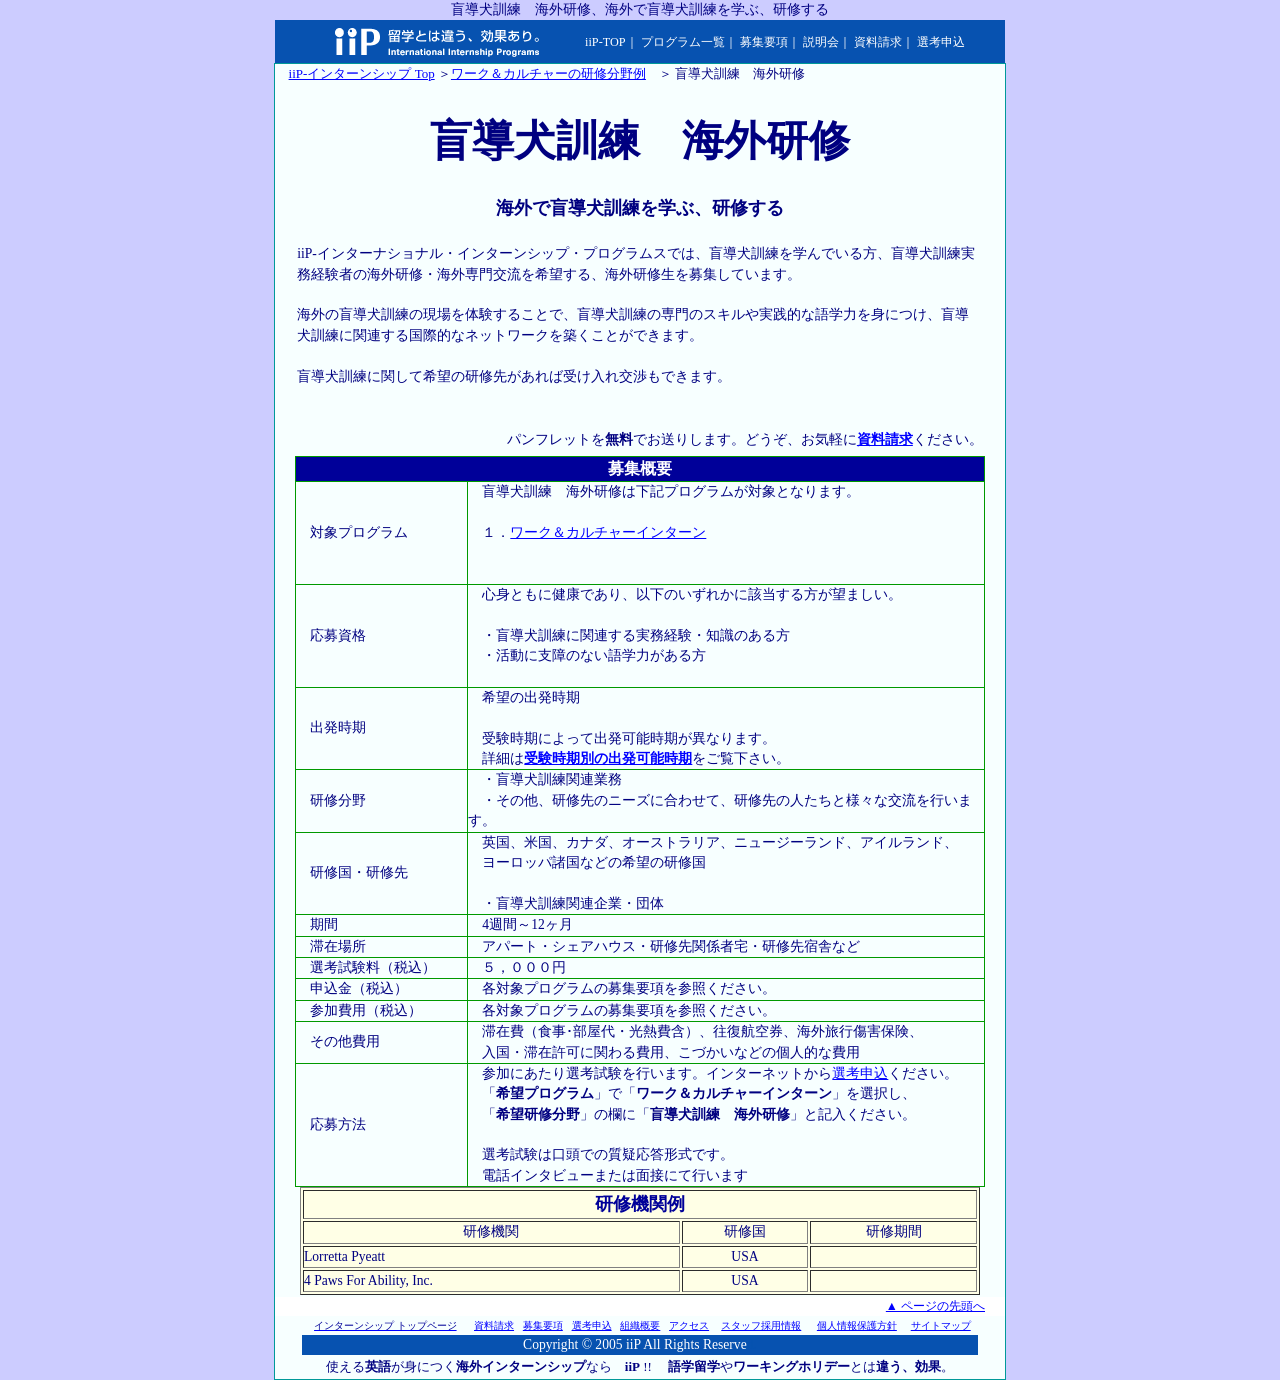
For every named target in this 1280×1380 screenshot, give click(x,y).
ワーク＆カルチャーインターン (608, 532)
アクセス (689, 1325)
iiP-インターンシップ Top (362, 73)
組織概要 (640, 1325)
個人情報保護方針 (857, 1325)
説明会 (821, 42)
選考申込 (941, 42)
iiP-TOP (605, 42)
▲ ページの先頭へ (935, 1306)
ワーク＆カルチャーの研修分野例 (548, 73)
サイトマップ (941, 1325)
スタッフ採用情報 (761, 1325)
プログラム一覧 (683, 42)
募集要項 (764, 42)
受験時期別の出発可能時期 (608, 758)
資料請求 (878, 42)
